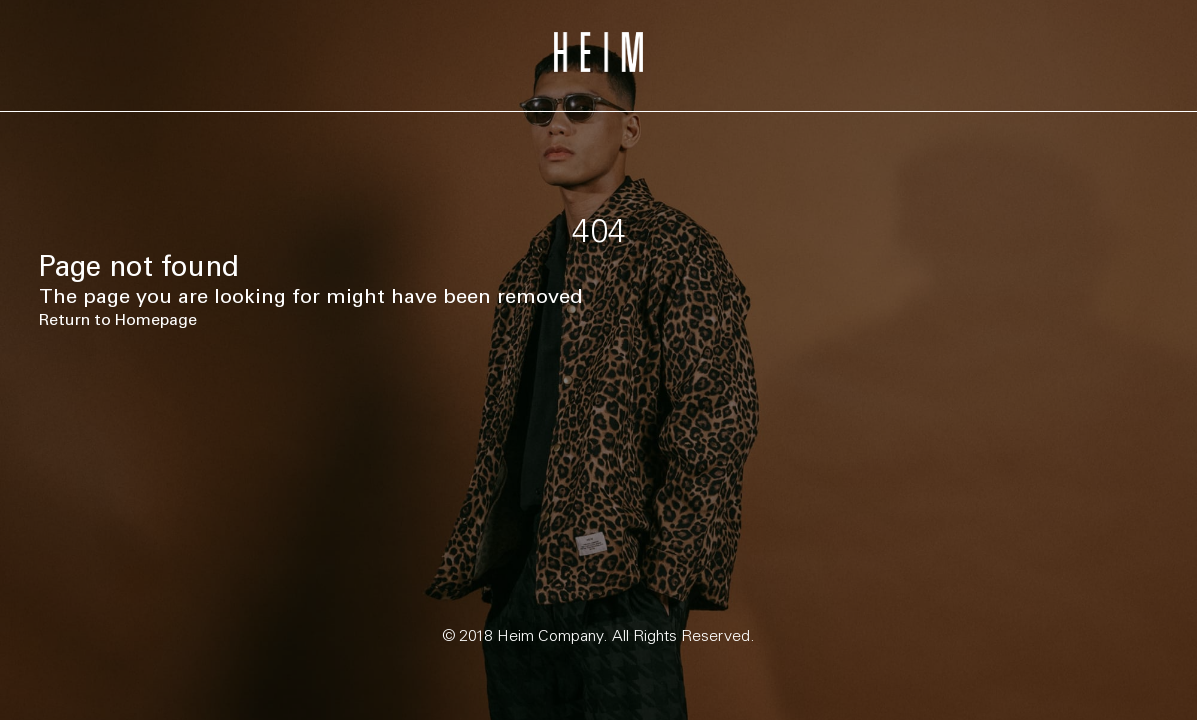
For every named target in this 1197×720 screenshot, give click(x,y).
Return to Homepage (118, 319)
